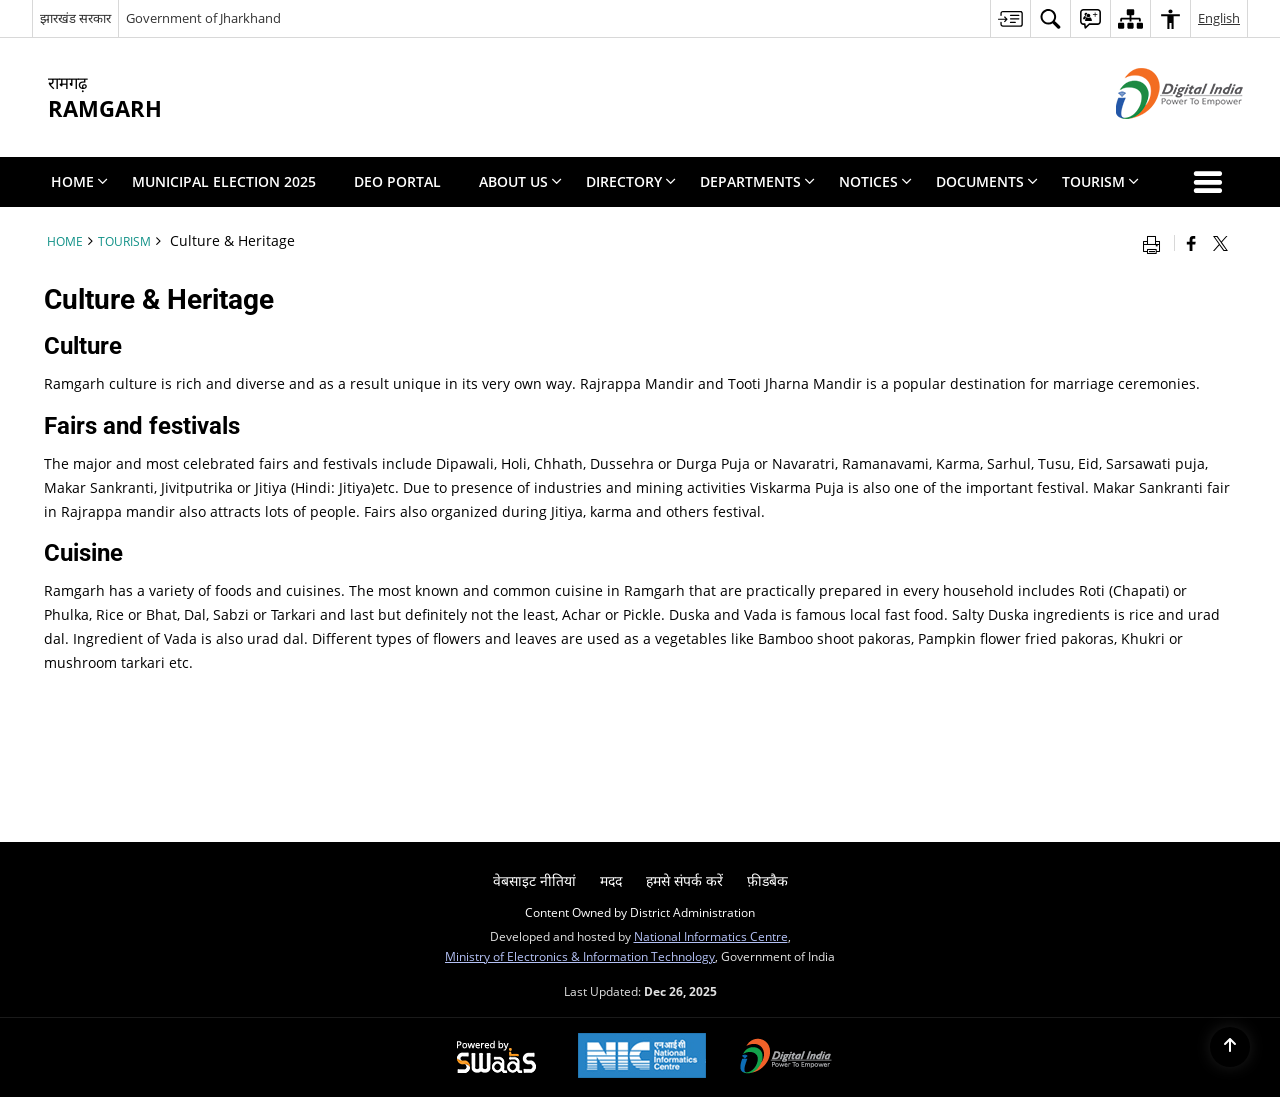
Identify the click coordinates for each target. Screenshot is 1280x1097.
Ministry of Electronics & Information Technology (580, 956)
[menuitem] (1010, 18)
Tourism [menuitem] (1100, 181)
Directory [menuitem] (631, 181)
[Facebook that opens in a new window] (1191, 243)
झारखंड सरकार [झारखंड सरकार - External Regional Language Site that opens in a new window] (75, 18)
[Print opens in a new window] (1156, 243)
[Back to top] (1230, 1047)
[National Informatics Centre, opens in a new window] (642, 1057)
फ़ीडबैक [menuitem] (767, 880)
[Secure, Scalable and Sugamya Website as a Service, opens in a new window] (496, 1058)
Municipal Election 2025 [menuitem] (224, 181)
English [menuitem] (1219, 18)
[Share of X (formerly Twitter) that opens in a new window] (1220, 243)
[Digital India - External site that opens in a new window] (1154, 135)
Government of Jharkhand (203, 18)
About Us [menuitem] (520, 181)
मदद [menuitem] (611, 880)
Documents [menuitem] (987, 181)
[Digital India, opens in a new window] (786, 1058)
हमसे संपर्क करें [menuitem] (684, 880)
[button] (1212, 182)
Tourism (124, 241)
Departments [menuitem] (757, 181)
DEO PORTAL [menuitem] (397, 181)
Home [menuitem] (79, 181)
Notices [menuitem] (875, 181)
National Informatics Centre (711, 936)
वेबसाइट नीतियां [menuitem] (534, 880)
